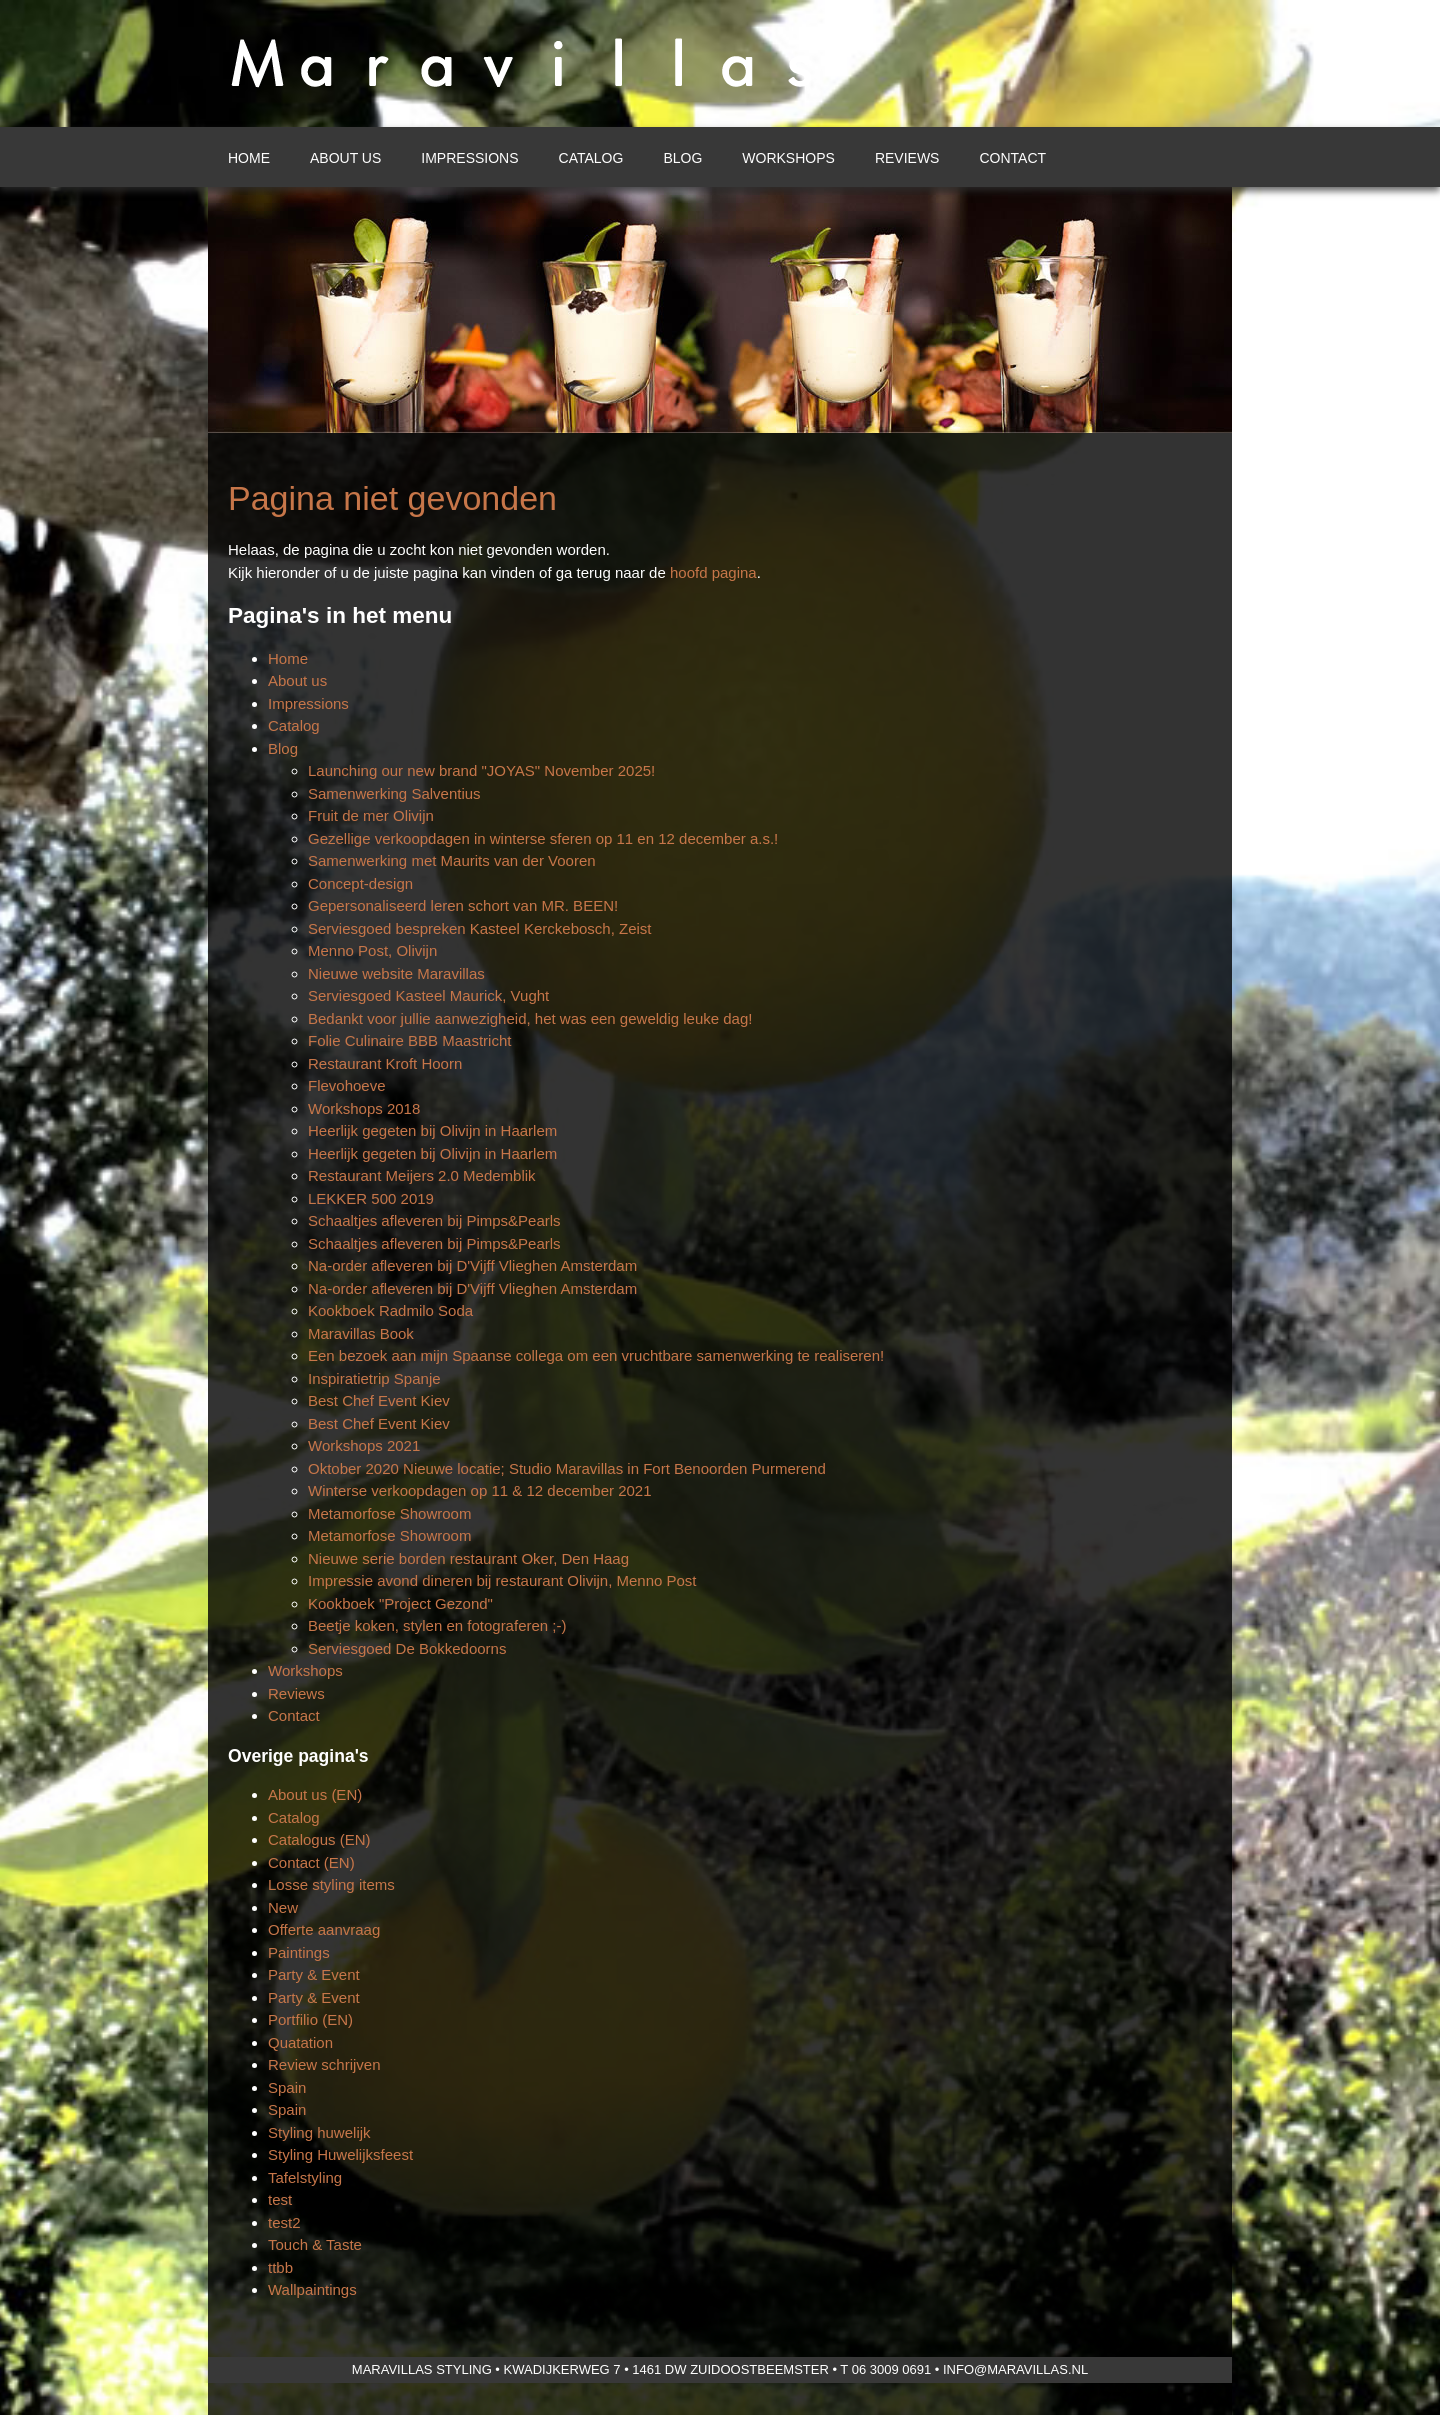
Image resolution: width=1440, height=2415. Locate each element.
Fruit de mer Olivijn (371, 815)
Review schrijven (324, 2064)
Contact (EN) (311, 1862)
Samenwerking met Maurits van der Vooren (452, 860)
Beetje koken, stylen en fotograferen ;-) (437, 1625)
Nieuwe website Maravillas (396, 973)
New (283, 1907)
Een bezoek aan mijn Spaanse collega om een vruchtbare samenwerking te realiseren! (596, 1355)
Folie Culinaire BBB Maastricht (409, 1040)
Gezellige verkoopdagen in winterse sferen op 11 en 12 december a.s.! (543, 838)
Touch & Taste (315, 2244)
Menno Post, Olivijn (372, 950)
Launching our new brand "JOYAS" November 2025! (481, 770)
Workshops (788, 158)
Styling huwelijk (319, 2132)
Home (249, 158)
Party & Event (314, 1974)
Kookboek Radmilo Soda (390, 1310)
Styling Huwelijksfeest (340, 2154)
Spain (287, 2087)
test (280, 2199)
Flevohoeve (347, 1085)
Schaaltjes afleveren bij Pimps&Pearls (434, 1220)
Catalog (591, 158)
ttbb (280, 2267)
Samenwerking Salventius (394, 793)
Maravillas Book (361, 1333)
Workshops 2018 (364, 1108)
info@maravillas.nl (1015, 2369)
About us (345, 158)
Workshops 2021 (364, 1445)
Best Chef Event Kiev (379, 1400)
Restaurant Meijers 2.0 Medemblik (422, 1175)
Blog (682, 158)
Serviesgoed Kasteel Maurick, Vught (428, 995)
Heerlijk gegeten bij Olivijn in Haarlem (432, 1130)
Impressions (469, 158)
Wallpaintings (312, 2289)
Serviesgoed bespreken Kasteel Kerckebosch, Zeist (480, 928)
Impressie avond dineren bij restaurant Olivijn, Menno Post (502, 1580)
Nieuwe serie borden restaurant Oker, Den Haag (468, 1558)
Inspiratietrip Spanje (374, 1378)
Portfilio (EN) (310, 2019)
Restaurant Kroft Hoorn (385, 1063)
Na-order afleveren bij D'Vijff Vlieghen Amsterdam (472, 1265)
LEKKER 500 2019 (371, 1198)
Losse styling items (331, 1884)
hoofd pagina (713, 572)
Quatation (300, 2042)
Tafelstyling (305, 2177)
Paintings (299, 1952)
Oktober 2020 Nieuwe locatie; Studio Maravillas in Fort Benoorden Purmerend (567, 1468)
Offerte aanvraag (324, 1929)
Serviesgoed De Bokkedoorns (407, 1648)
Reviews (907, 158)
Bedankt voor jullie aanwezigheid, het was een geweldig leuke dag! (530, 1018)
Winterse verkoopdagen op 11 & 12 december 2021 (480, 1490)
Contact (1012, 158)
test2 (284, 2222)
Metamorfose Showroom (389, 1513)
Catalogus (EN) (319, 1839)
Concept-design (360, 883)
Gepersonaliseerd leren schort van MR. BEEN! (463, 905)
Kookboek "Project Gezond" (400, 1603)
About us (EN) (315, 1794)
